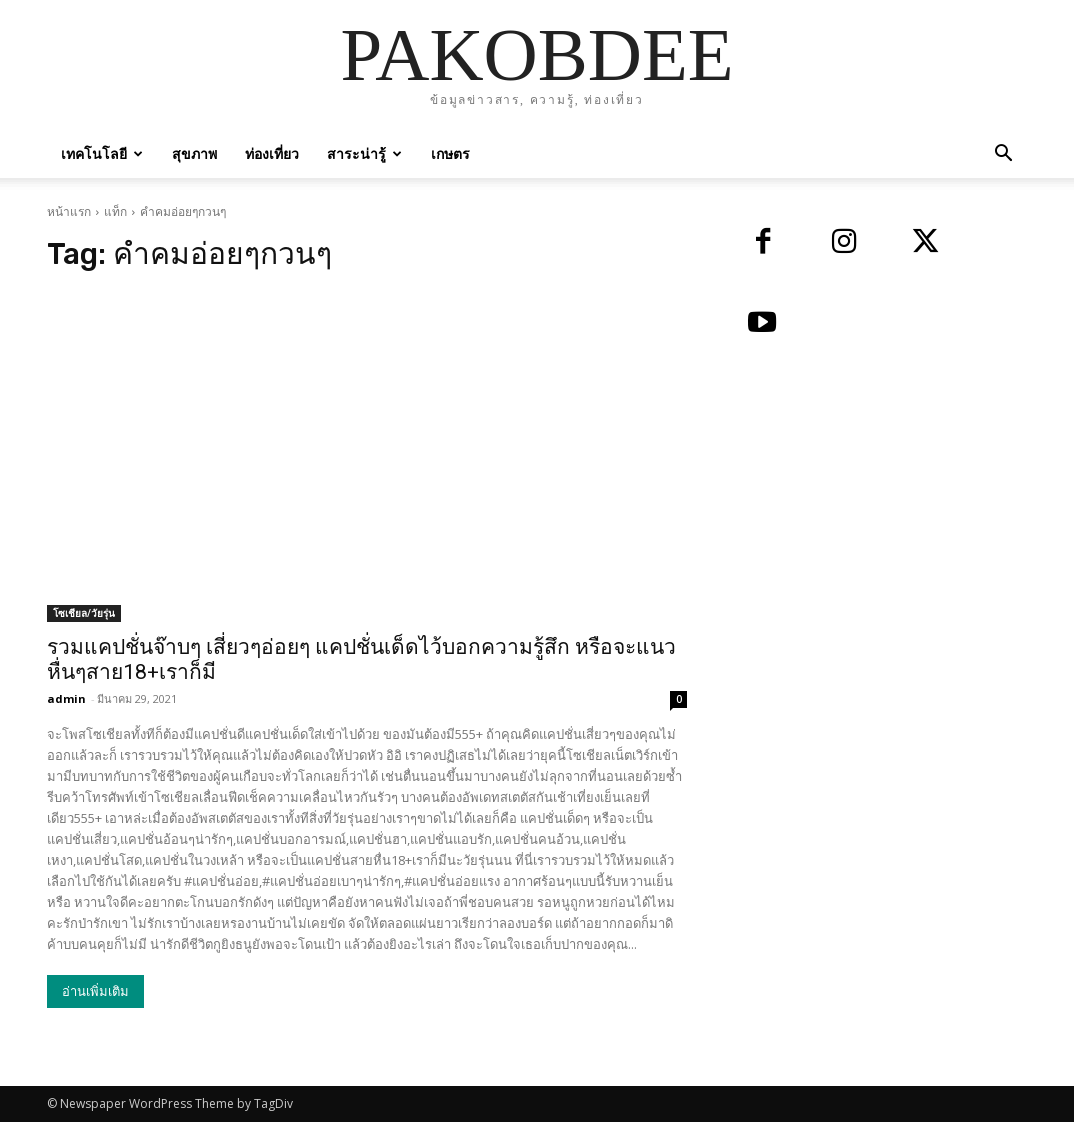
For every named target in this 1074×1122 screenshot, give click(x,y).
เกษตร (450, 153)
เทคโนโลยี (102, 153)
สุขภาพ (194, 153)
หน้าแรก (69, 211)
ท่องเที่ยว (272, 153)
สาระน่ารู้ (364, 153)
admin (66, 698)
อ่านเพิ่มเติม (95, 991)
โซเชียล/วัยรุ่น (84, 613)
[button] (1003, 155)
